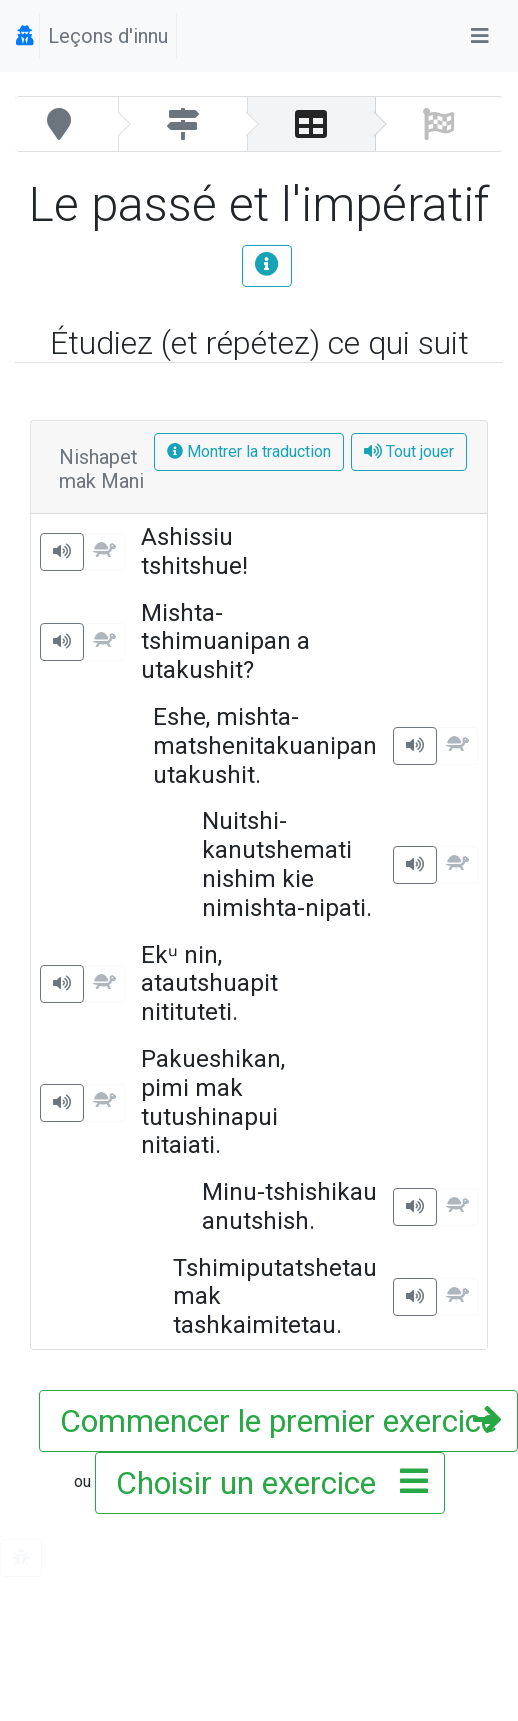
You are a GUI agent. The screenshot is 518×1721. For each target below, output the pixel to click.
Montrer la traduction (249, 451)
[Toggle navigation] (480, 36)
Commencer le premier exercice (278, 1421)
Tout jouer (409, 451)
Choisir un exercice (266, 1483)
